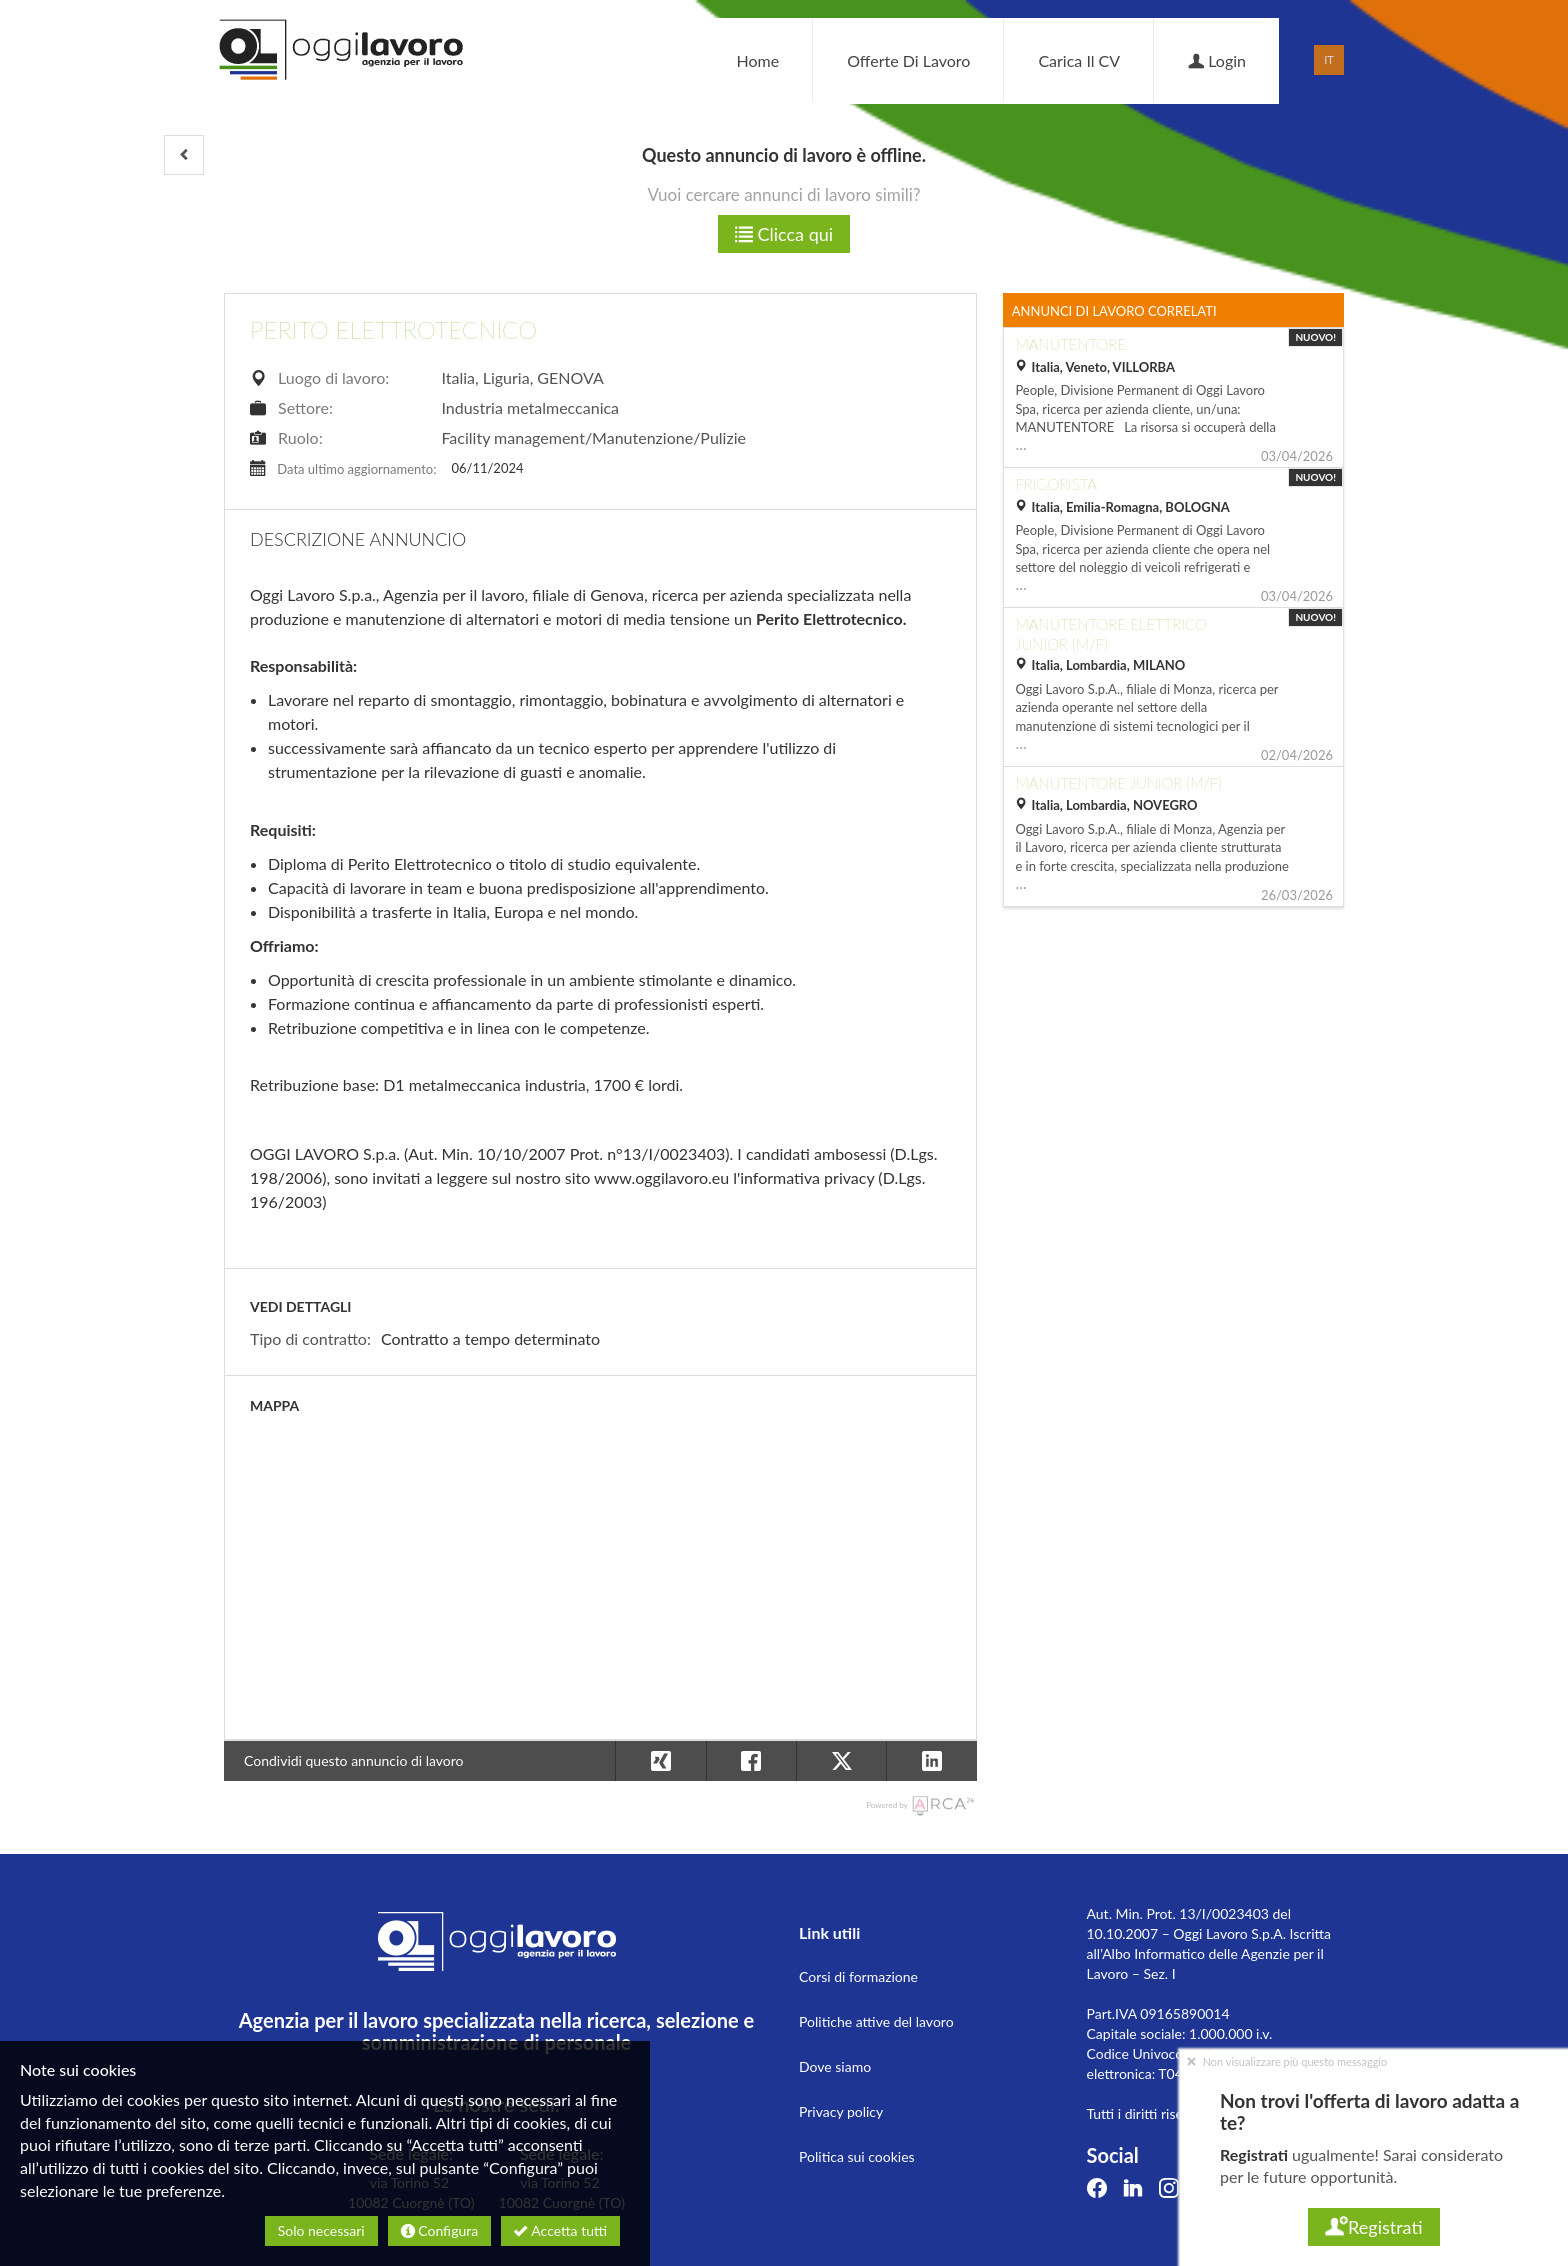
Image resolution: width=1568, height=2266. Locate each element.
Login (1217, 60)
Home (757, 60)
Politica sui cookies (857, 2156)
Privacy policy (841, 2111)
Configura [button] (439, 2230)
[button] (184, 155)
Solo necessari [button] (321, 2230)
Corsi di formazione (858, 1976)
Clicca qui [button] (784, 234)
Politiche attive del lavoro (876, 2021)
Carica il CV (1079, 60)
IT (1329, 59)
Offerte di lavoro (908, 60)
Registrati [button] (1373, 2227)
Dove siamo (835, 2066)
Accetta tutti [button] (560, 2230)
